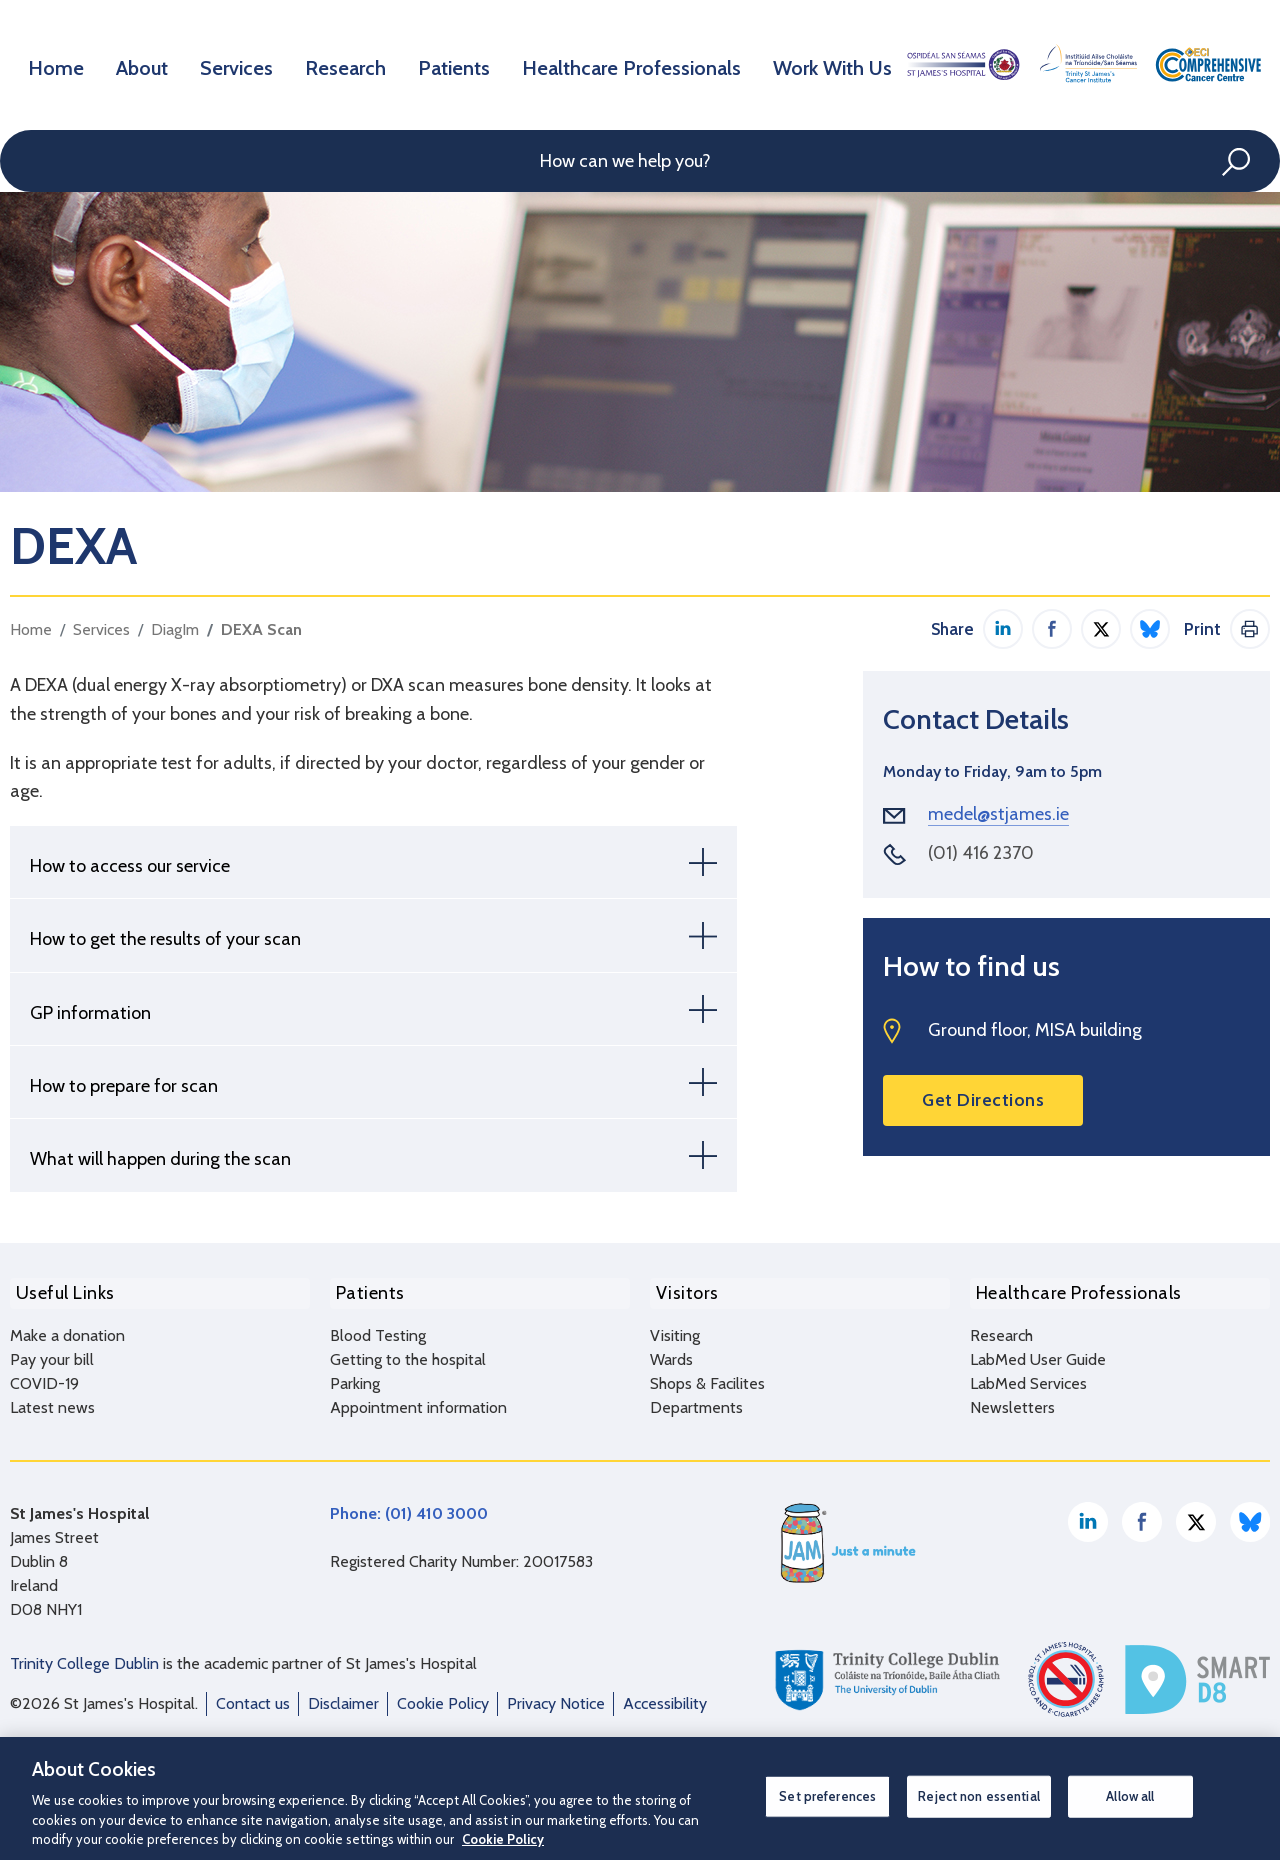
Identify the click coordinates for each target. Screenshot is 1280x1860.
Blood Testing (378, 1328)
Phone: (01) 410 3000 (409, 1506)
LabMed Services (1028, 1376)
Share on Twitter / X (1101, 629)
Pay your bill (52, 1352)
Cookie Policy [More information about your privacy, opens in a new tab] (503, 1839)
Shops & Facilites (707, 1376)
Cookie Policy (443, 1696)
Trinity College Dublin (84, 1656)
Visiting (675, 1328)
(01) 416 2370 (981, 853)
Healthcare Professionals (638, 64)
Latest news (52, 1400)
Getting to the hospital (408, 1352)
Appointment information (418, 1400)
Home (58, 64)
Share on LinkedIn (1003, 629)
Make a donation (67, 1328)
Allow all (1130, 1796)
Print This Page (1250, 629)
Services (245, 64)
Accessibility (665, 1696)
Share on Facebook (1052, 629)
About (147, 64)
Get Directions (983, 1100)
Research (356, 64)
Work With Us (830, 64)
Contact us (253, 1696)
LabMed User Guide (1038, 1352)
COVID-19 (44, 1376)
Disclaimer (343, 1696)
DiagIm (175, 629)
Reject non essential (979, 1796)
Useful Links (59, 1290)
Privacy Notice (556, 1696)
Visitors (681, 1290)
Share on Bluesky (1150, 629)
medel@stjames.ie (998, 814)
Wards (671, 1352)
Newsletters (1012, 1400)
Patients (466, 64)
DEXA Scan (261, 629)
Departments (696, 1400)
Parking (355, 1376)
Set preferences (827, 1796)
